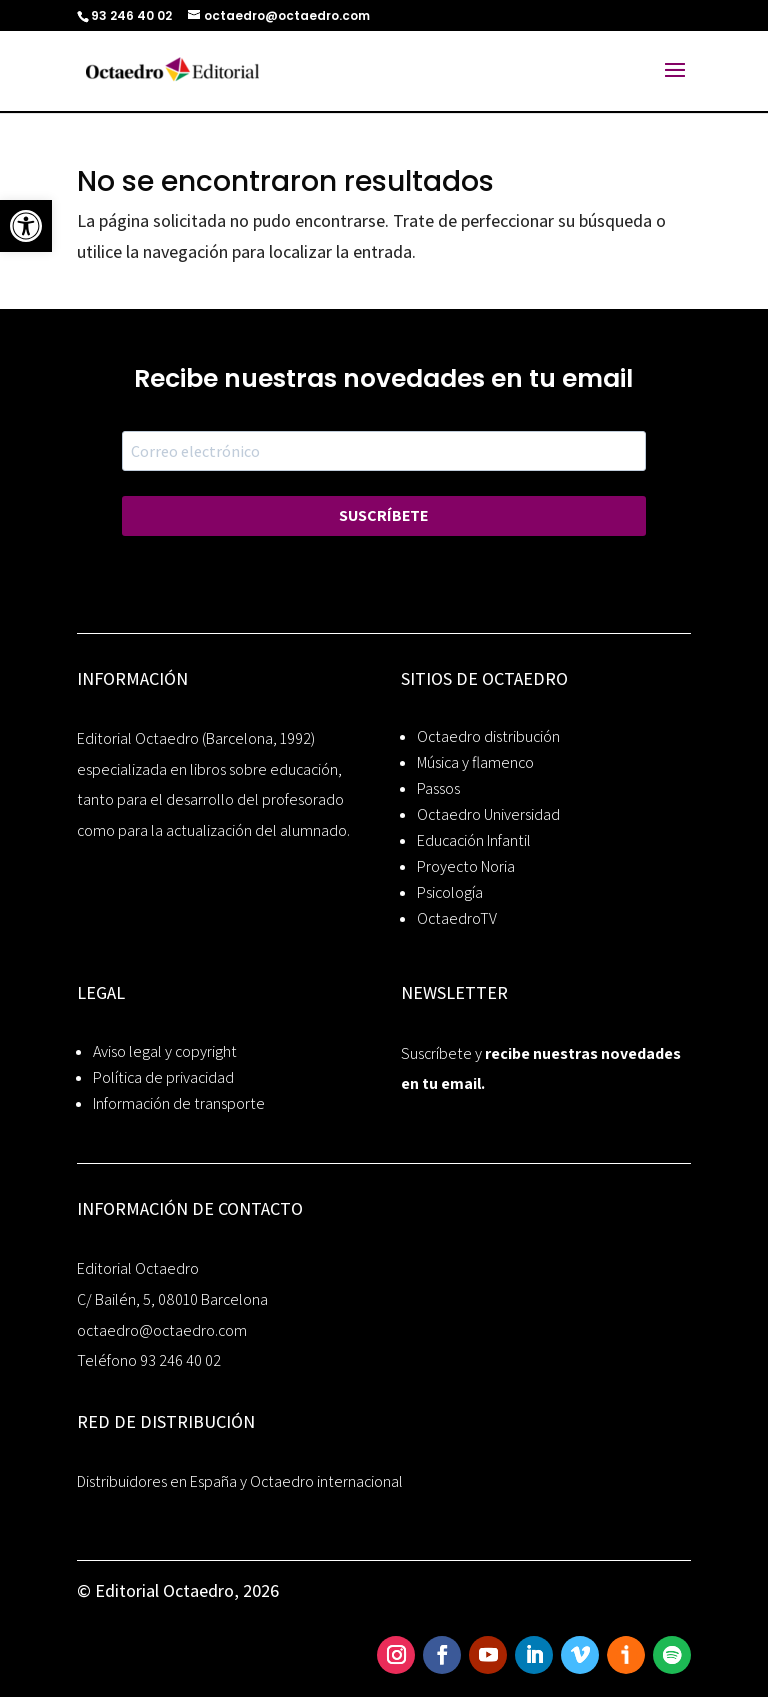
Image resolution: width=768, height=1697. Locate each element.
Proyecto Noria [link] (466, 866)
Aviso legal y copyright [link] (165, 1051)
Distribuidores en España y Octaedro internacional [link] (240, 1481)
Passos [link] (438, 788)
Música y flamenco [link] (475, 762)
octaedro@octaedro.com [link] (162, 1330)
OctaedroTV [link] (457, 918)
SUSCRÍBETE (383, 515)
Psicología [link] (450, 892)
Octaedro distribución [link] (488, 736)
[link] (26, 226)
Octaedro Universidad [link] (488, 814)
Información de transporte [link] (179, 1103)
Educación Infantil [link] (474, 840)
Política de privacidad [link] (163, 1077)
